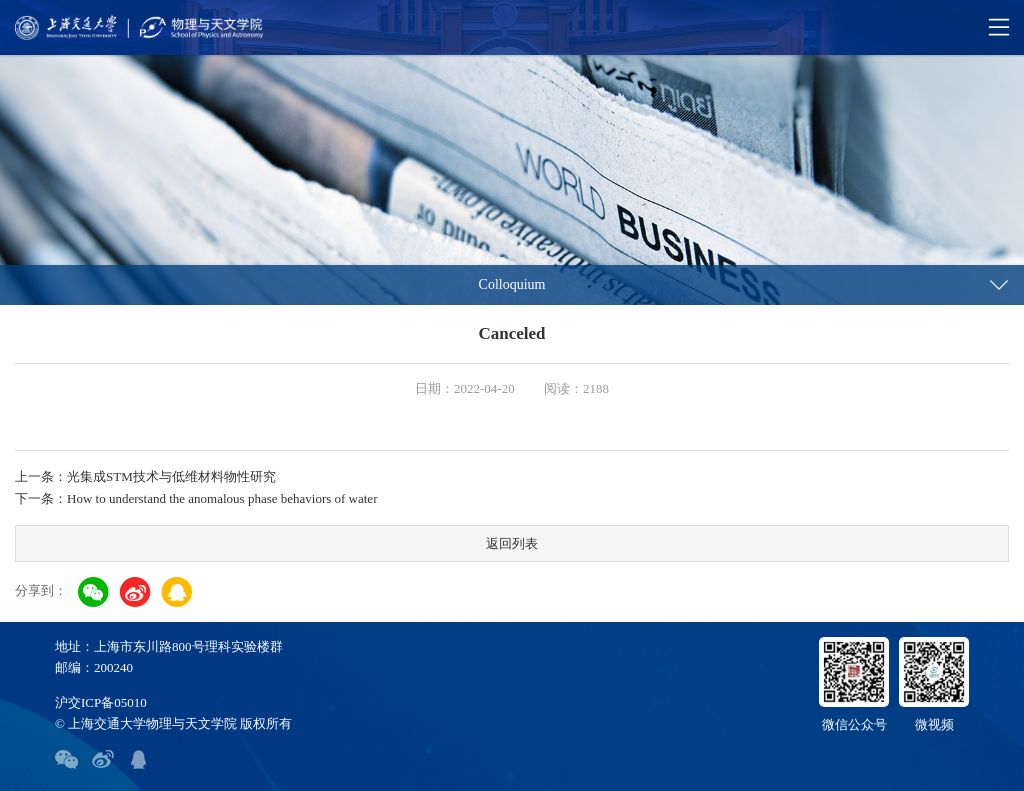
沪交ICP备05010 (101, 702)
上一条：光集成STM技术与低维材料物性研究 (145, 476)
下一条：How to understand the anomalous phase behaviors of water (196, 498)
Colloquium (512, 284)
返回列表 (512, 543)
